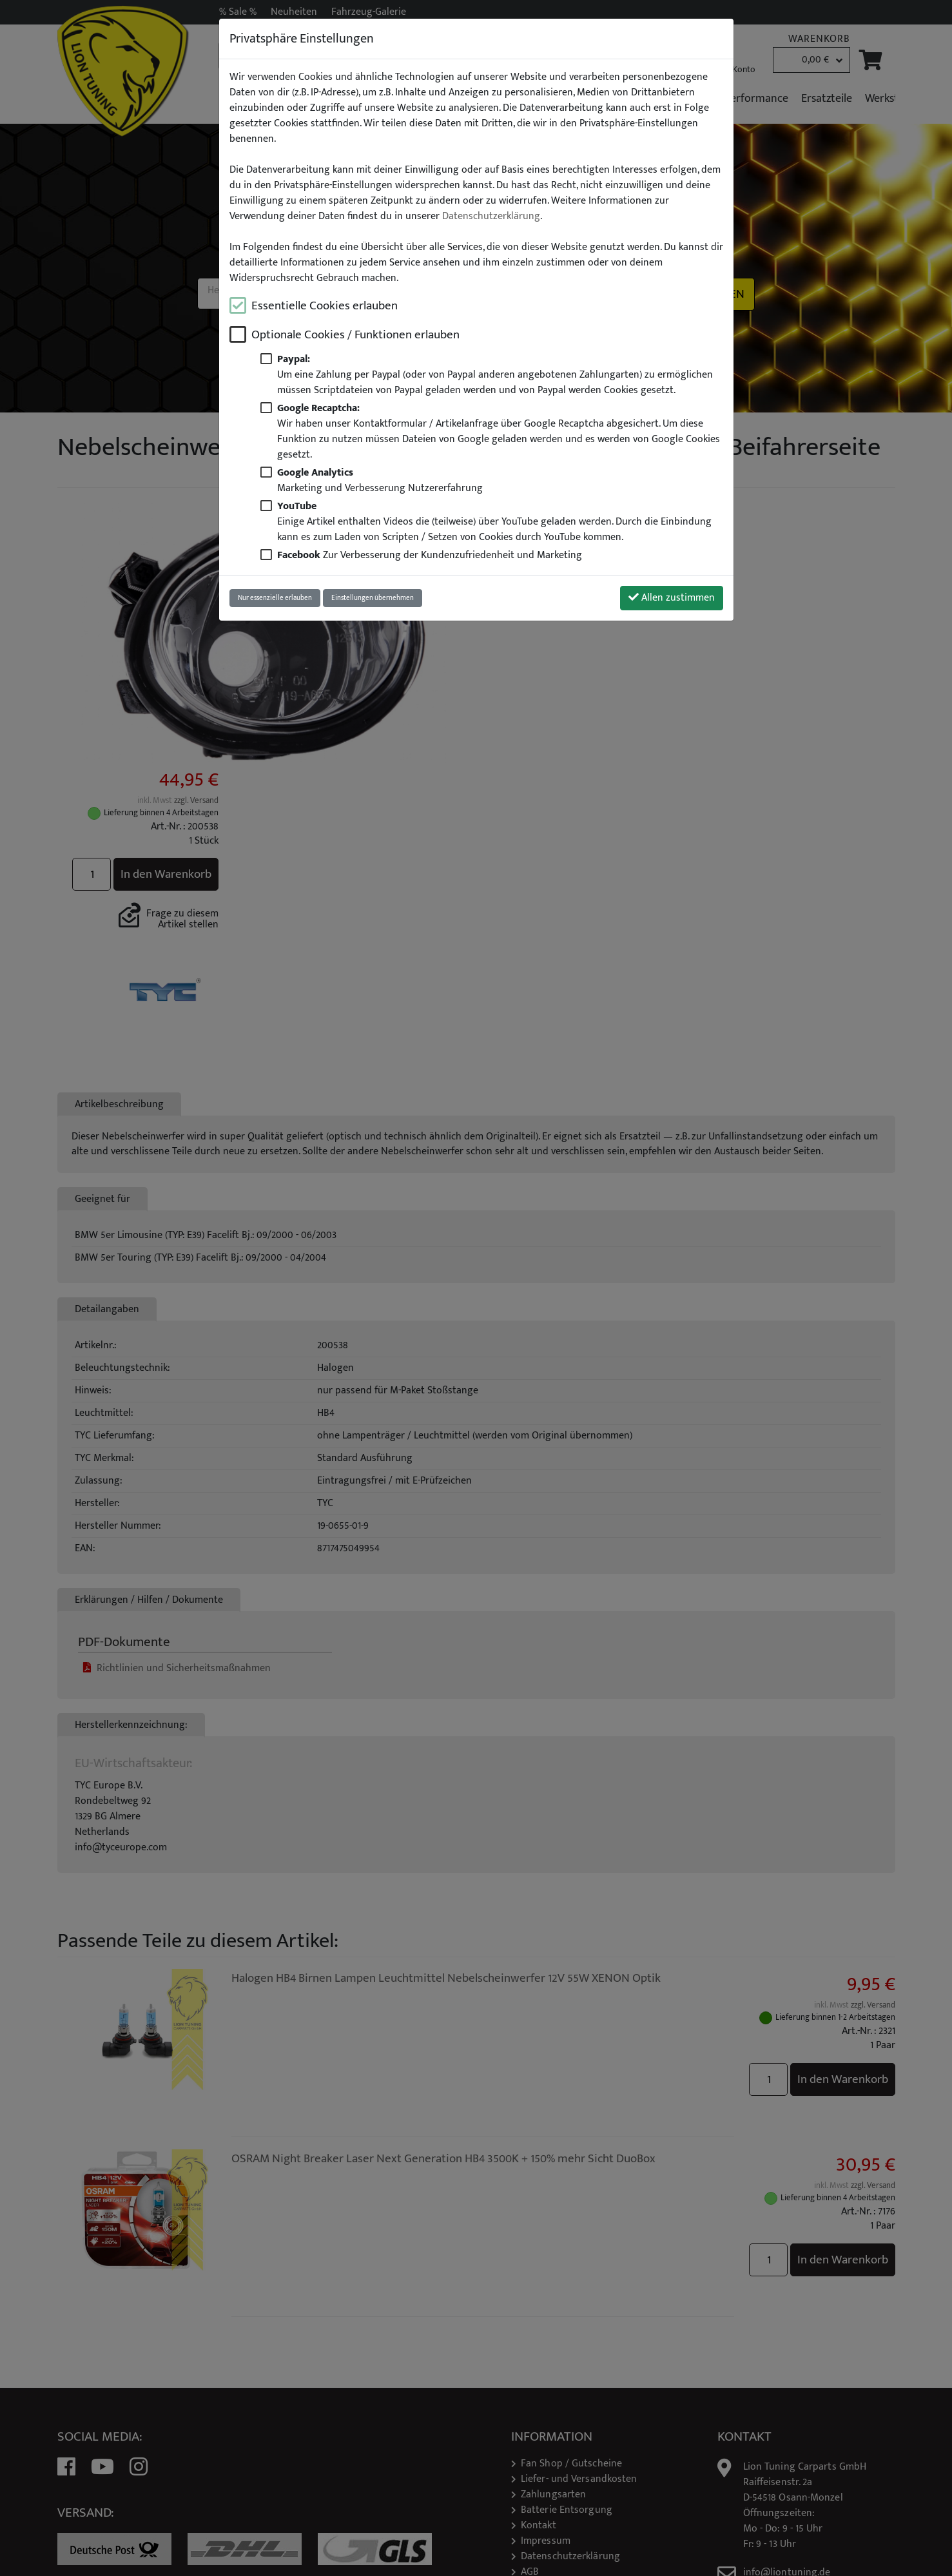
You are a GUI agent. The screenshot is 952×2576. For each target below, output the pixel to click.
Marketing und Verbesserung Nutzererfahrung (380, 480)
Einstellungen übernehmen (372, 598)
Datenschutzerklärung (491, 216)
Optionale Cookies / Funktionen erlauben (355, 334)
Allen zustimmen (671, 597)
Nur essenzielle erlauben (275, 598)
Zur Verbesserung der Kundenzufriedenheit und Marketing (429, 555)
